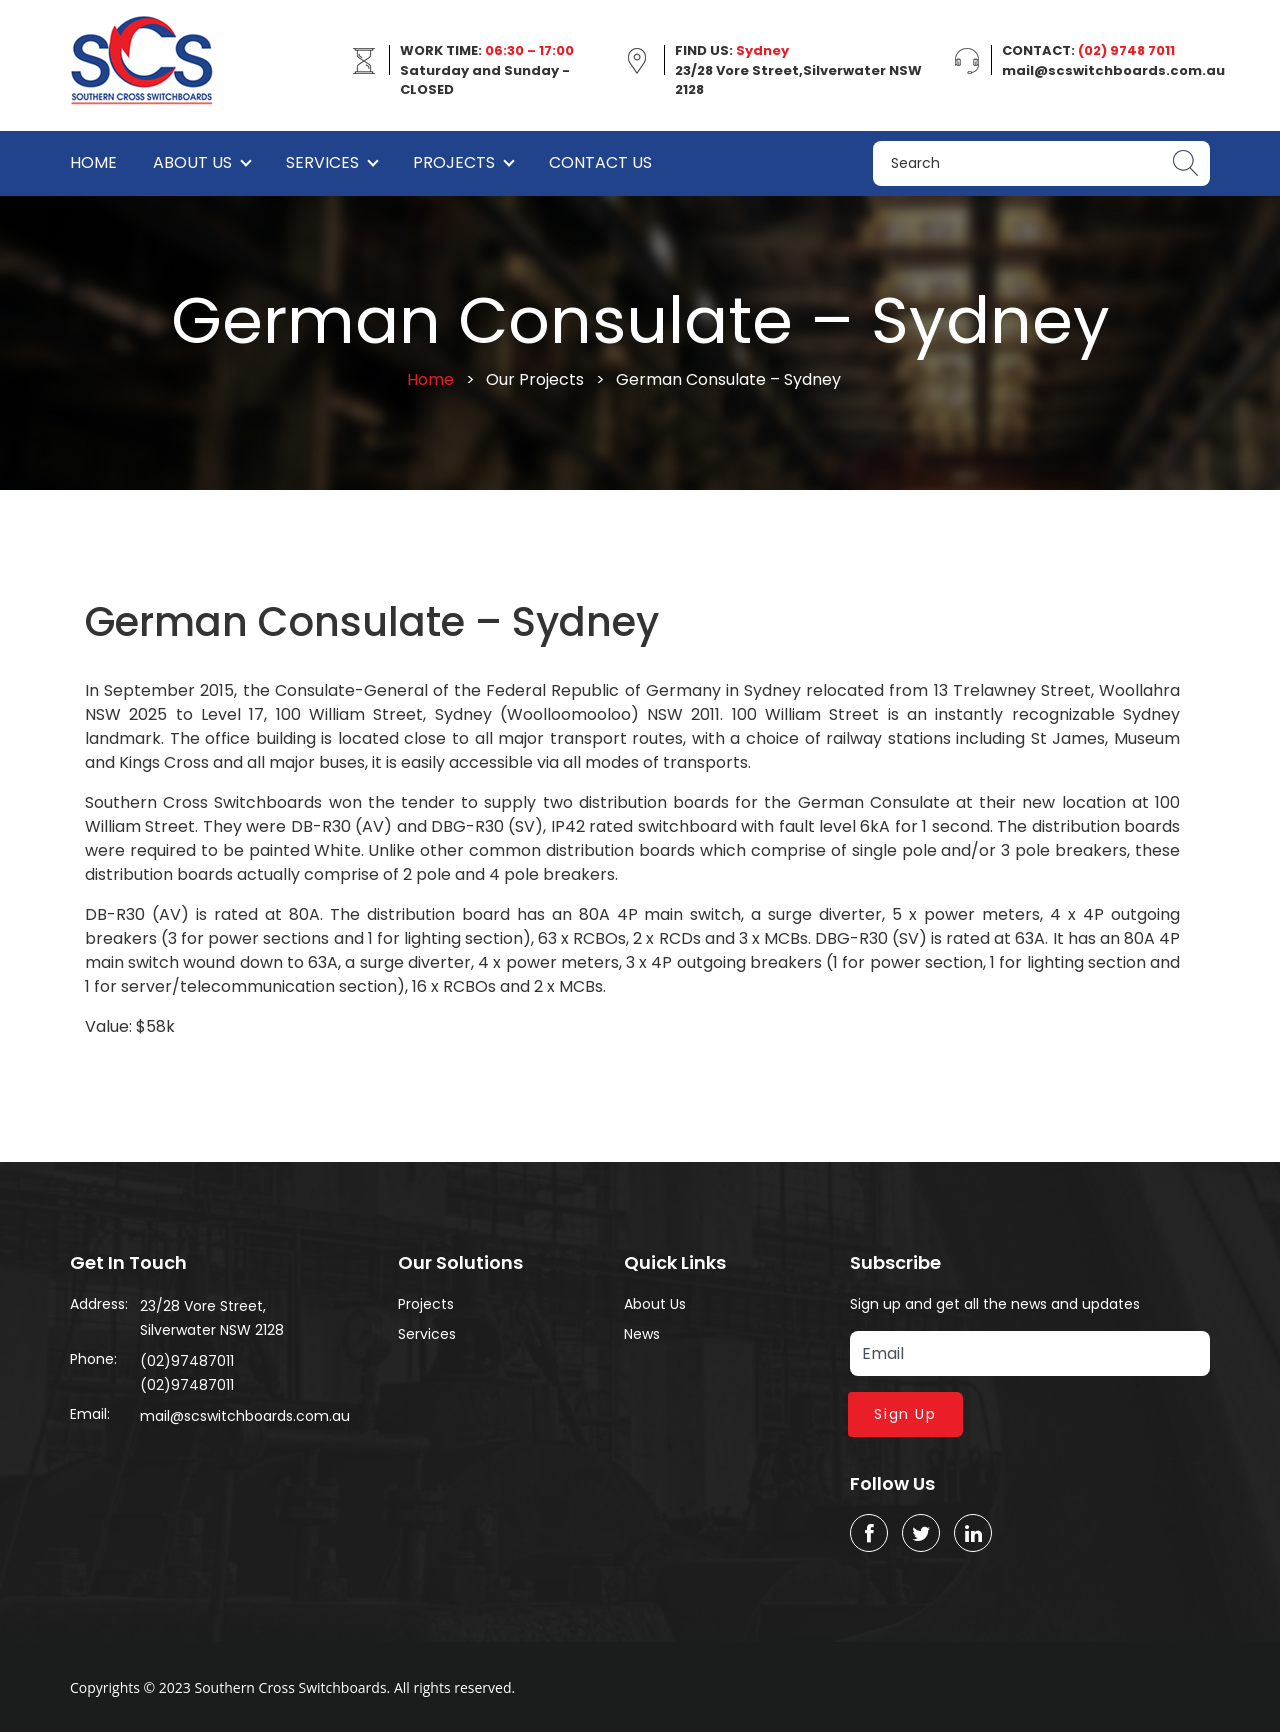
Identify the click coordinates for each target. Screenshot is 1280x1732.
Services (322, 162)
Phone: (93, 1359)
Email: (90, 1414)
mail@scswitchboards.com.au (245, 1416)
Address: (99, 1304)
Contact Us (600, 162)
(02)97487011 (187, 1361)
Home (93, 162)
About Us (192, 162)
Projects (454, 162)
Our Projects (535, 379)
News (642, 1334)
